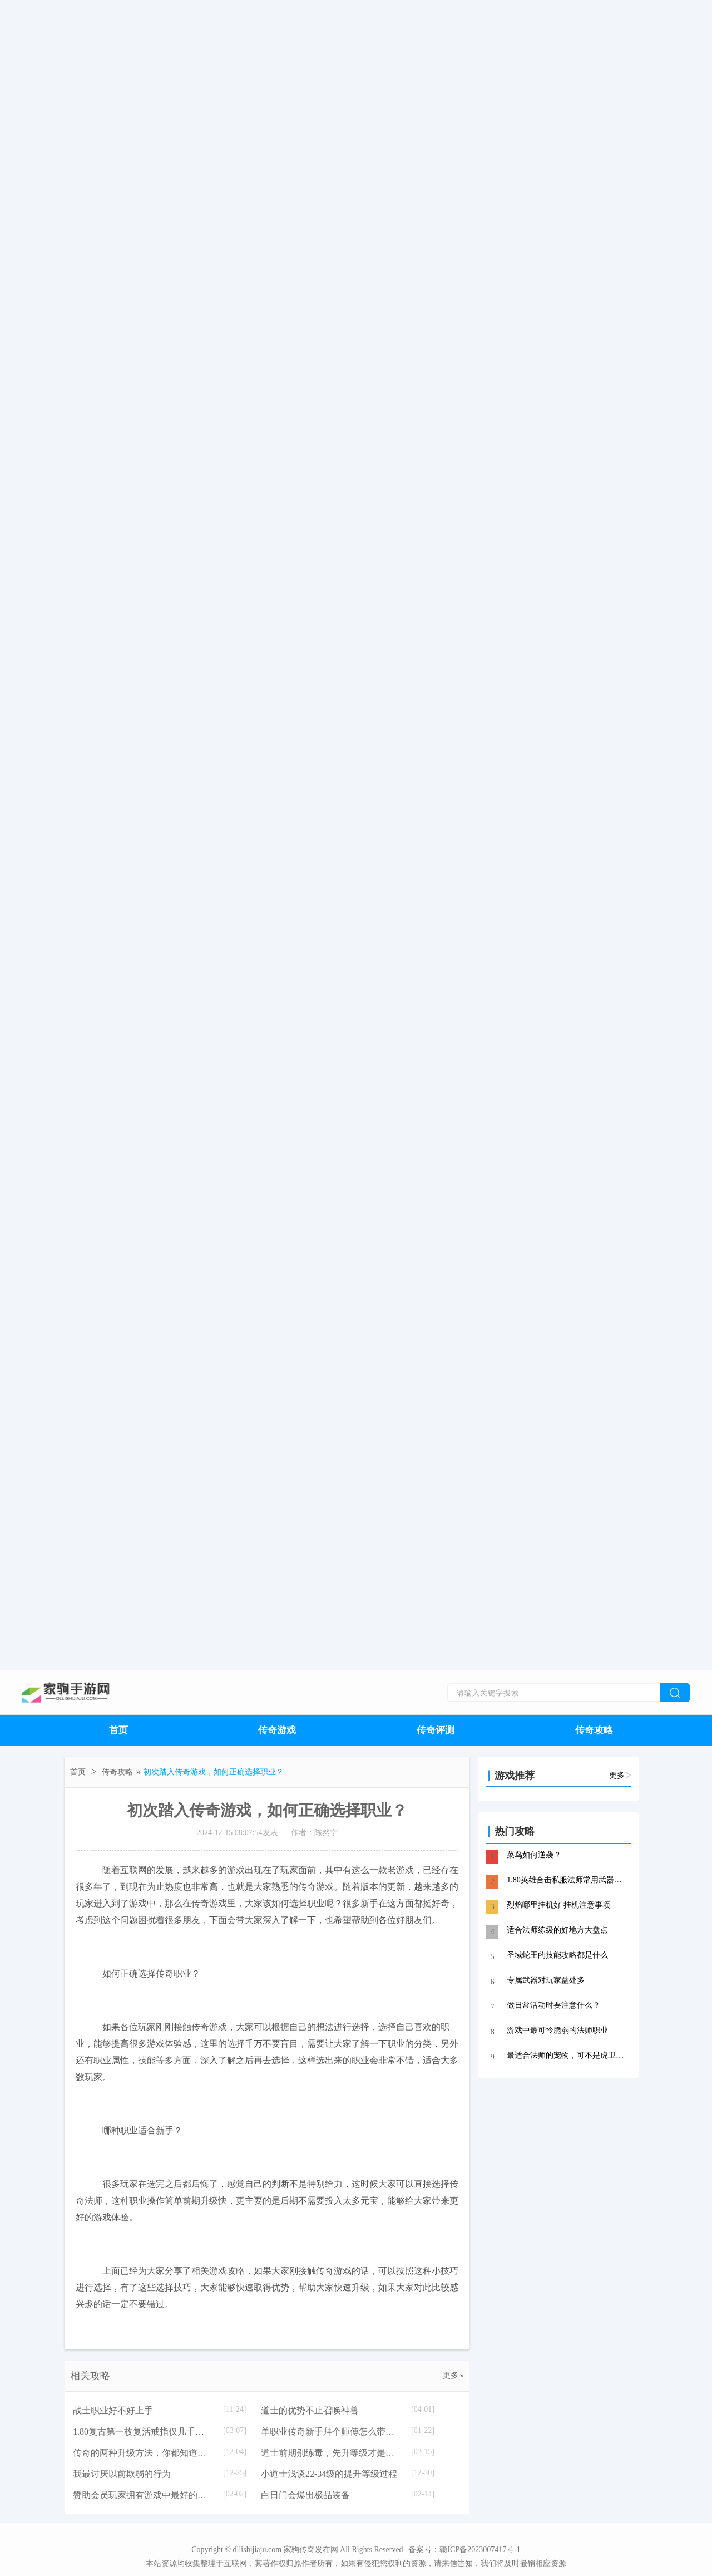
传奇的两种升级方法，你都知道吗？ (142, 2452)
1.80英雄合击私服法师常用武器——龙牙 (568, 1880)
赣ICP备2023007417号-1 (479, 2549)
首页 (118, 1730)
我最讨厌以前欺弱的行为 (122, 2474)
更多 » (453, 2375)
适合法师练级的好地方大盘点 (557, 1930)
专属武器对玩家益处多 (546, 1980)
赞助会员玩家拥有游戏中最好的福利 (142, 2495)
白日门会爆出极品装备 (305, 2495)
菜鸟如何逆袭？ (534, 1855)
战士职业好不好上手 (113, 2410)
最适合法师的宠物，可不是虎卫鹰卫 (568, 2055)
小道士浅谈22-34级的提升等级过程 (329, 2474)
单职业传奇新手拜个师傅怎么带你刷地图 (330, 2431)
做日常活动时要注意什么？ (553, 2005)
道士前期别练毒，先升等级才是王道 (330, 2452)
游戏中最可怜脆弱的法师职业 (557, 2030)
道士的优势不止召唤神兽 (310, 2410)
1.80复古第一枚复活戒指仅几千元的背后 (142, 2431)
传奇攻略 (594, 1730)
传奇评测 (435, 1730)
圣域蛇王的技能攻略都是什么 (557, 1955)
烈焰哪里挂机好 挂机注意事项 (558, 1905)
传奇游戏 (277, 1730)
